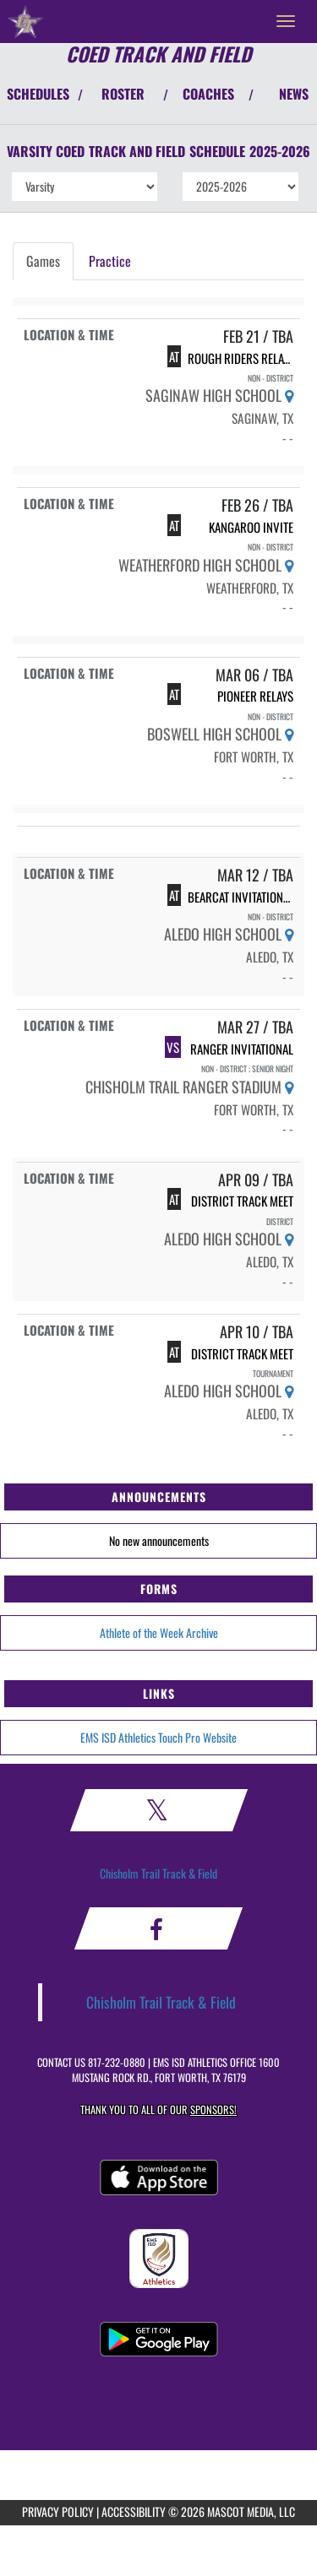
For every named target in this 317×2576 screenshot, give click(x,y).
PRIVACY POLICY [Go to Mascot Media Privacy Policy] (58, 2511)
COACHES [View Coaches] (208, 93)
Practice (110, 261)
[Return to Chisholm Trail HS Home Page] (25, 21)
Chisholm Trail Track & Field (158, 1873)
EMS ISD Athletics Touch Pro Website (158, 1737)
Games (43, 261)
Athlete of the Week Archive (159, 1632)
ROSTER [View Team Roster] (123, 93)
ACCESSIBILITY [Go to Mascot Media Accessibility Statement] (133, 2511)
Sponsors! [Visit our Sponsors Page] (213, 2109)
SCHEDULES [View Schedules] (38, 93)
